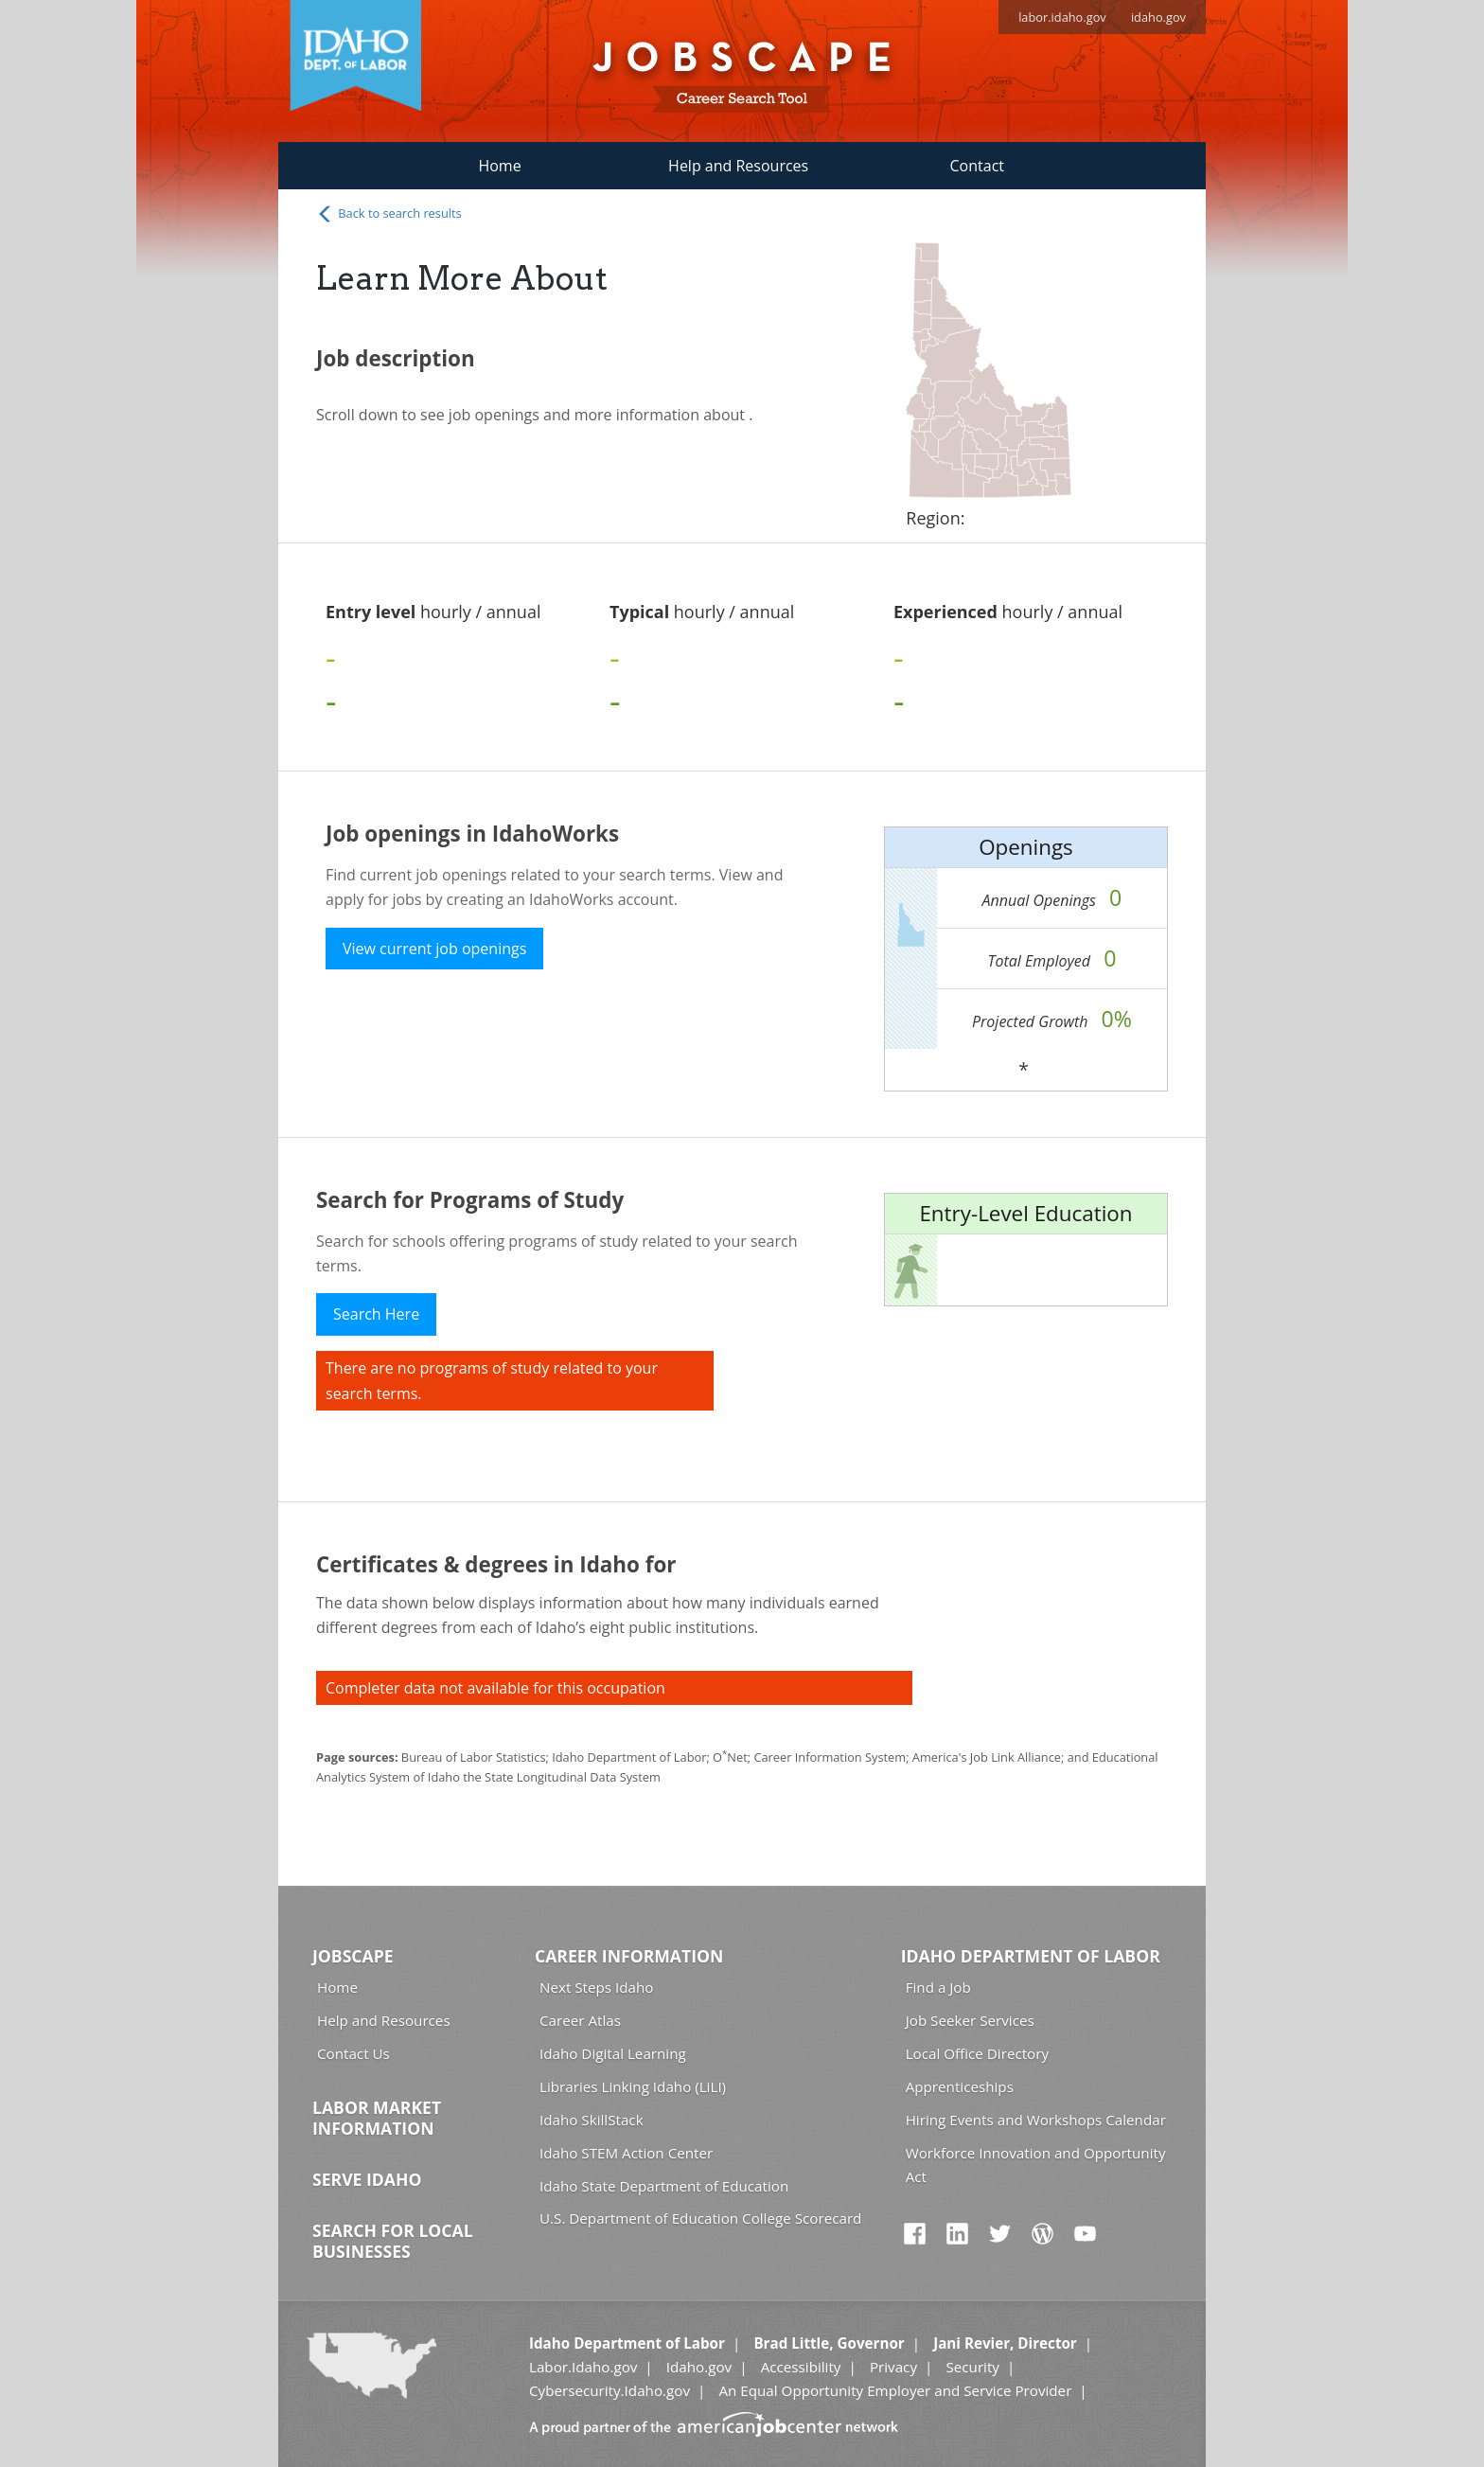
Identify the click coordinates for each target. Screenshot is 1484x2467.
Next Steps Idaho (596, 1987)
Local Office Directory (977, 2053)
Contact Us (353, 2053)
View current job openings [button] (434, 948)
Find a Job (938, 1987)
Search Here (376, 1314)
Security (972, 2366)
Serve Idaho (366, 2179)
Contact (977, 165)
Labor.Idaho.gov (583, 2366)
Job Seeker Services (970, 2020)
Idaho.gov (699, 2366)
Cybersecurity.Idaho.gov (609, 2390)
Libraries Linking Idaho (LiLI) (632, 2086)
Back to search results (389, 213)
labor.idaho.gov (1062, 17)
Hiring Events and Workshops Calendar (1036, 2119)
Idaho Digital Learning (612, 2053)
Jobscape (353, 1955)
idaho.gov (1158, 17)
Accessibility (801, 2366)
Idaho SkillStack (591, 2119)
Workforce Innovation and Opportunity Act (1036, 2164)
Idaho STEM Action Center (626, 2152)
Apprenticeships (960, 2086)
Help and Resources (738, 165)
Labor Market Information (376, 2117)
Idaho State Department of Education (663, 2185)
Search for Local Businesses (392, 2241)
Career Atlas (580, 2020)
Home (499, 165)
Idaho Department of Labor (1030, 1955)
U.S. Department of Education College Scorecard (700, 2218)
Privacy (893, 2366)
